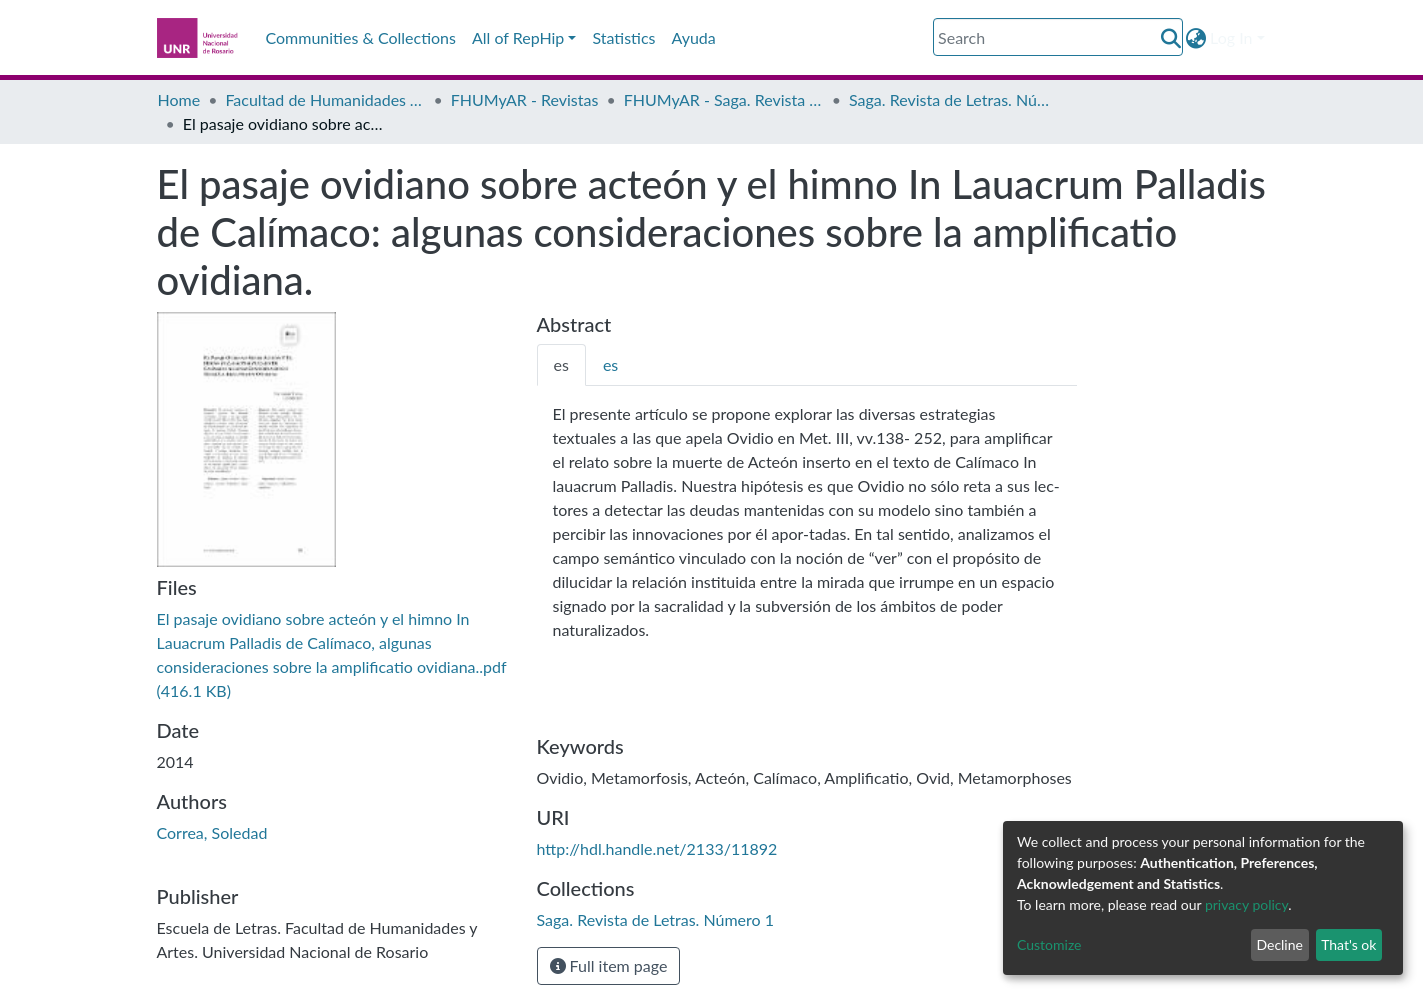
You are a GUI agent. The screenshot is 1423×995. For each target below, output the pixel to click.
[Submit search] (1170, 38)
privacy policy (1246, 904)
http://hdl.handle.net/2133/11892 (657, 848)
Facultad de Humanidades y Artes (325, 99)
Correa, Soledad (212, 832)
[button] (1195, 38)
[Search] (1058, 37)
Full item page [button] (609, 965)
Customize (1049, 944)
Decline (1279, 944)
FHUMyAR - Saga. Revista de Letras (724, 99)
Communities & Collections (361, 37)
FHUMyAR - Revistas (525, 99)
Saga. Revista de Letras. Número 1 (949, 99)
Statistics (623, 37)
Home (179, 99)
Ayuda (694, 37)
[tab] (561, 365)
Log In (1231, 37)
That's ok (1348, 944)
